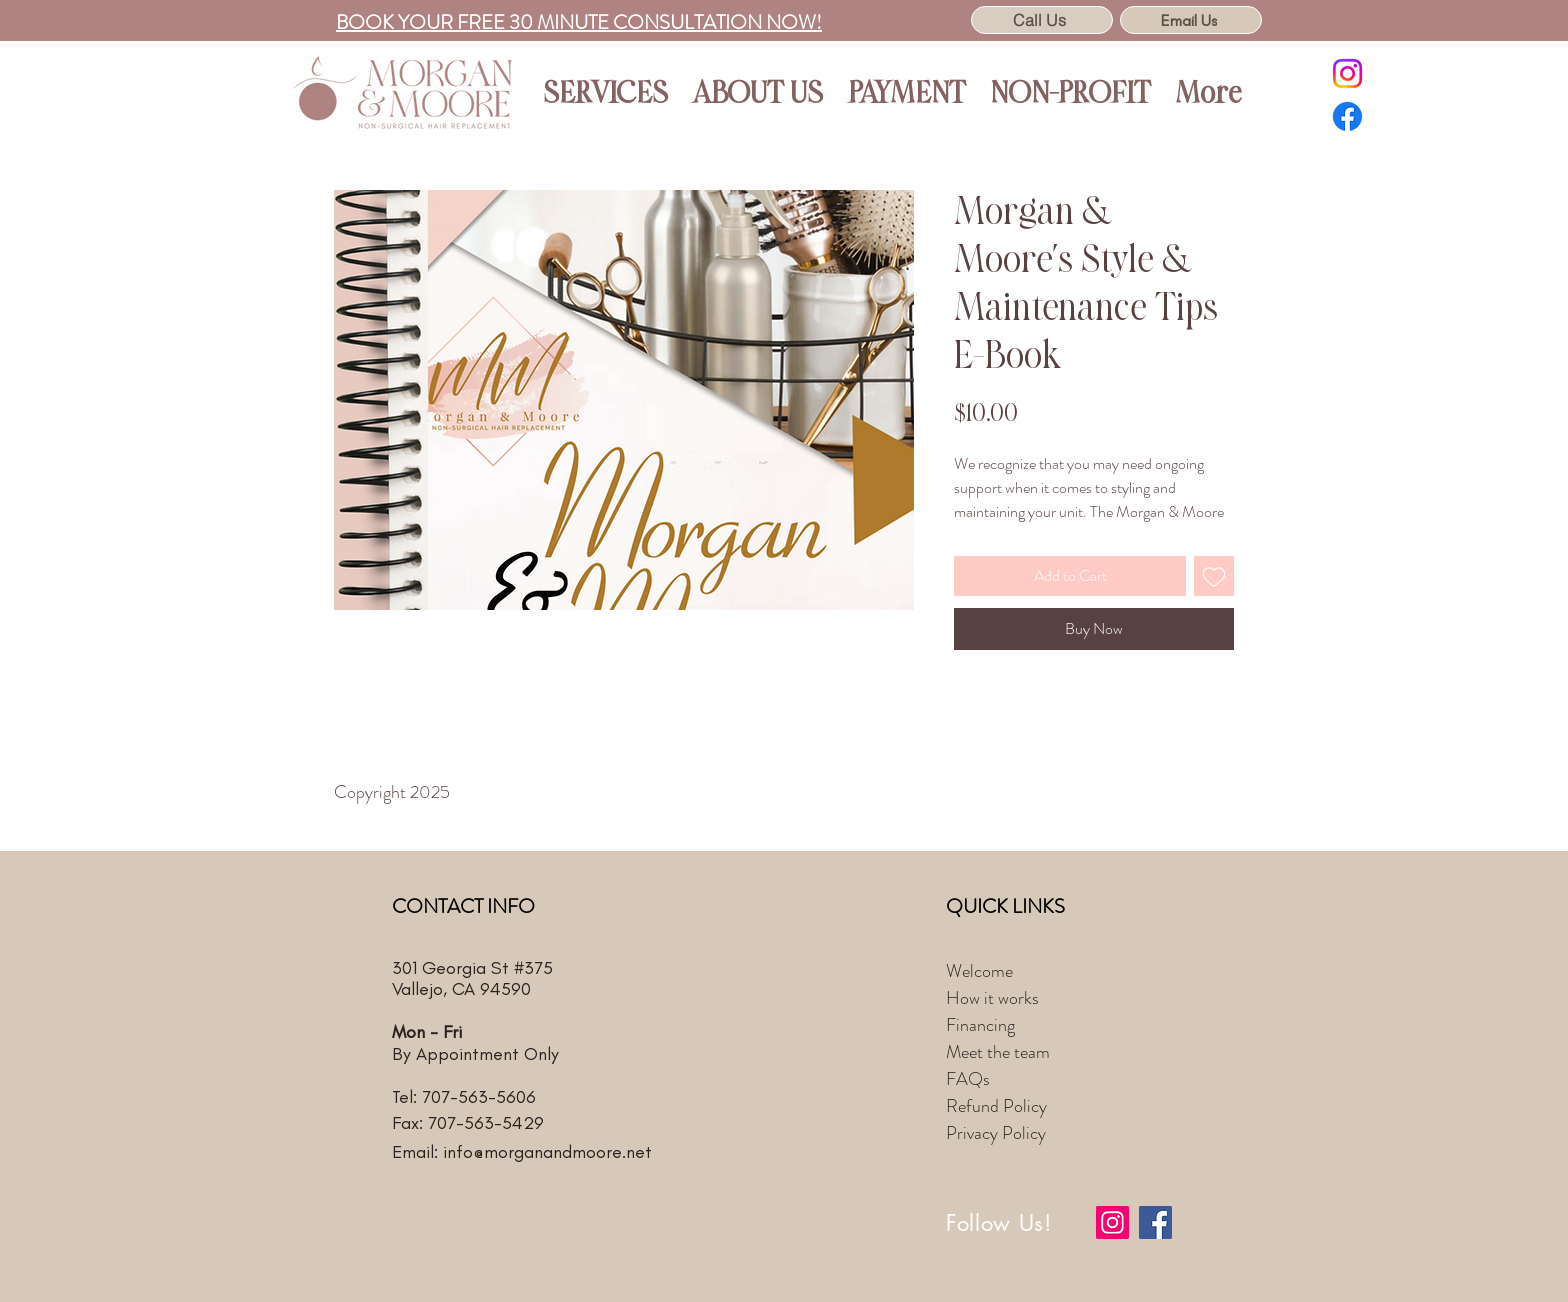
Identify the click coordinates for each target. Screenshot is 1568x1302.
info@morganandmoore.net (547, 1152)
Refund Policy (996, 1106)
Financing (980, 1025)
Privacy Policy (996, 1133)
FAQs (968, 1079)
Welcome (979, 971)
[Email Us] (1191, 20)
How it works (992, 998)
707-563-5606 (479, 1097)
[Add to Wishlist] (1214, 576)
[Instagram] (1347, 73)
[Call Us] (1042, 20)
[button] (605, 95)
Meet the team (998, 1052)
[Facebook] (1347, 116)
